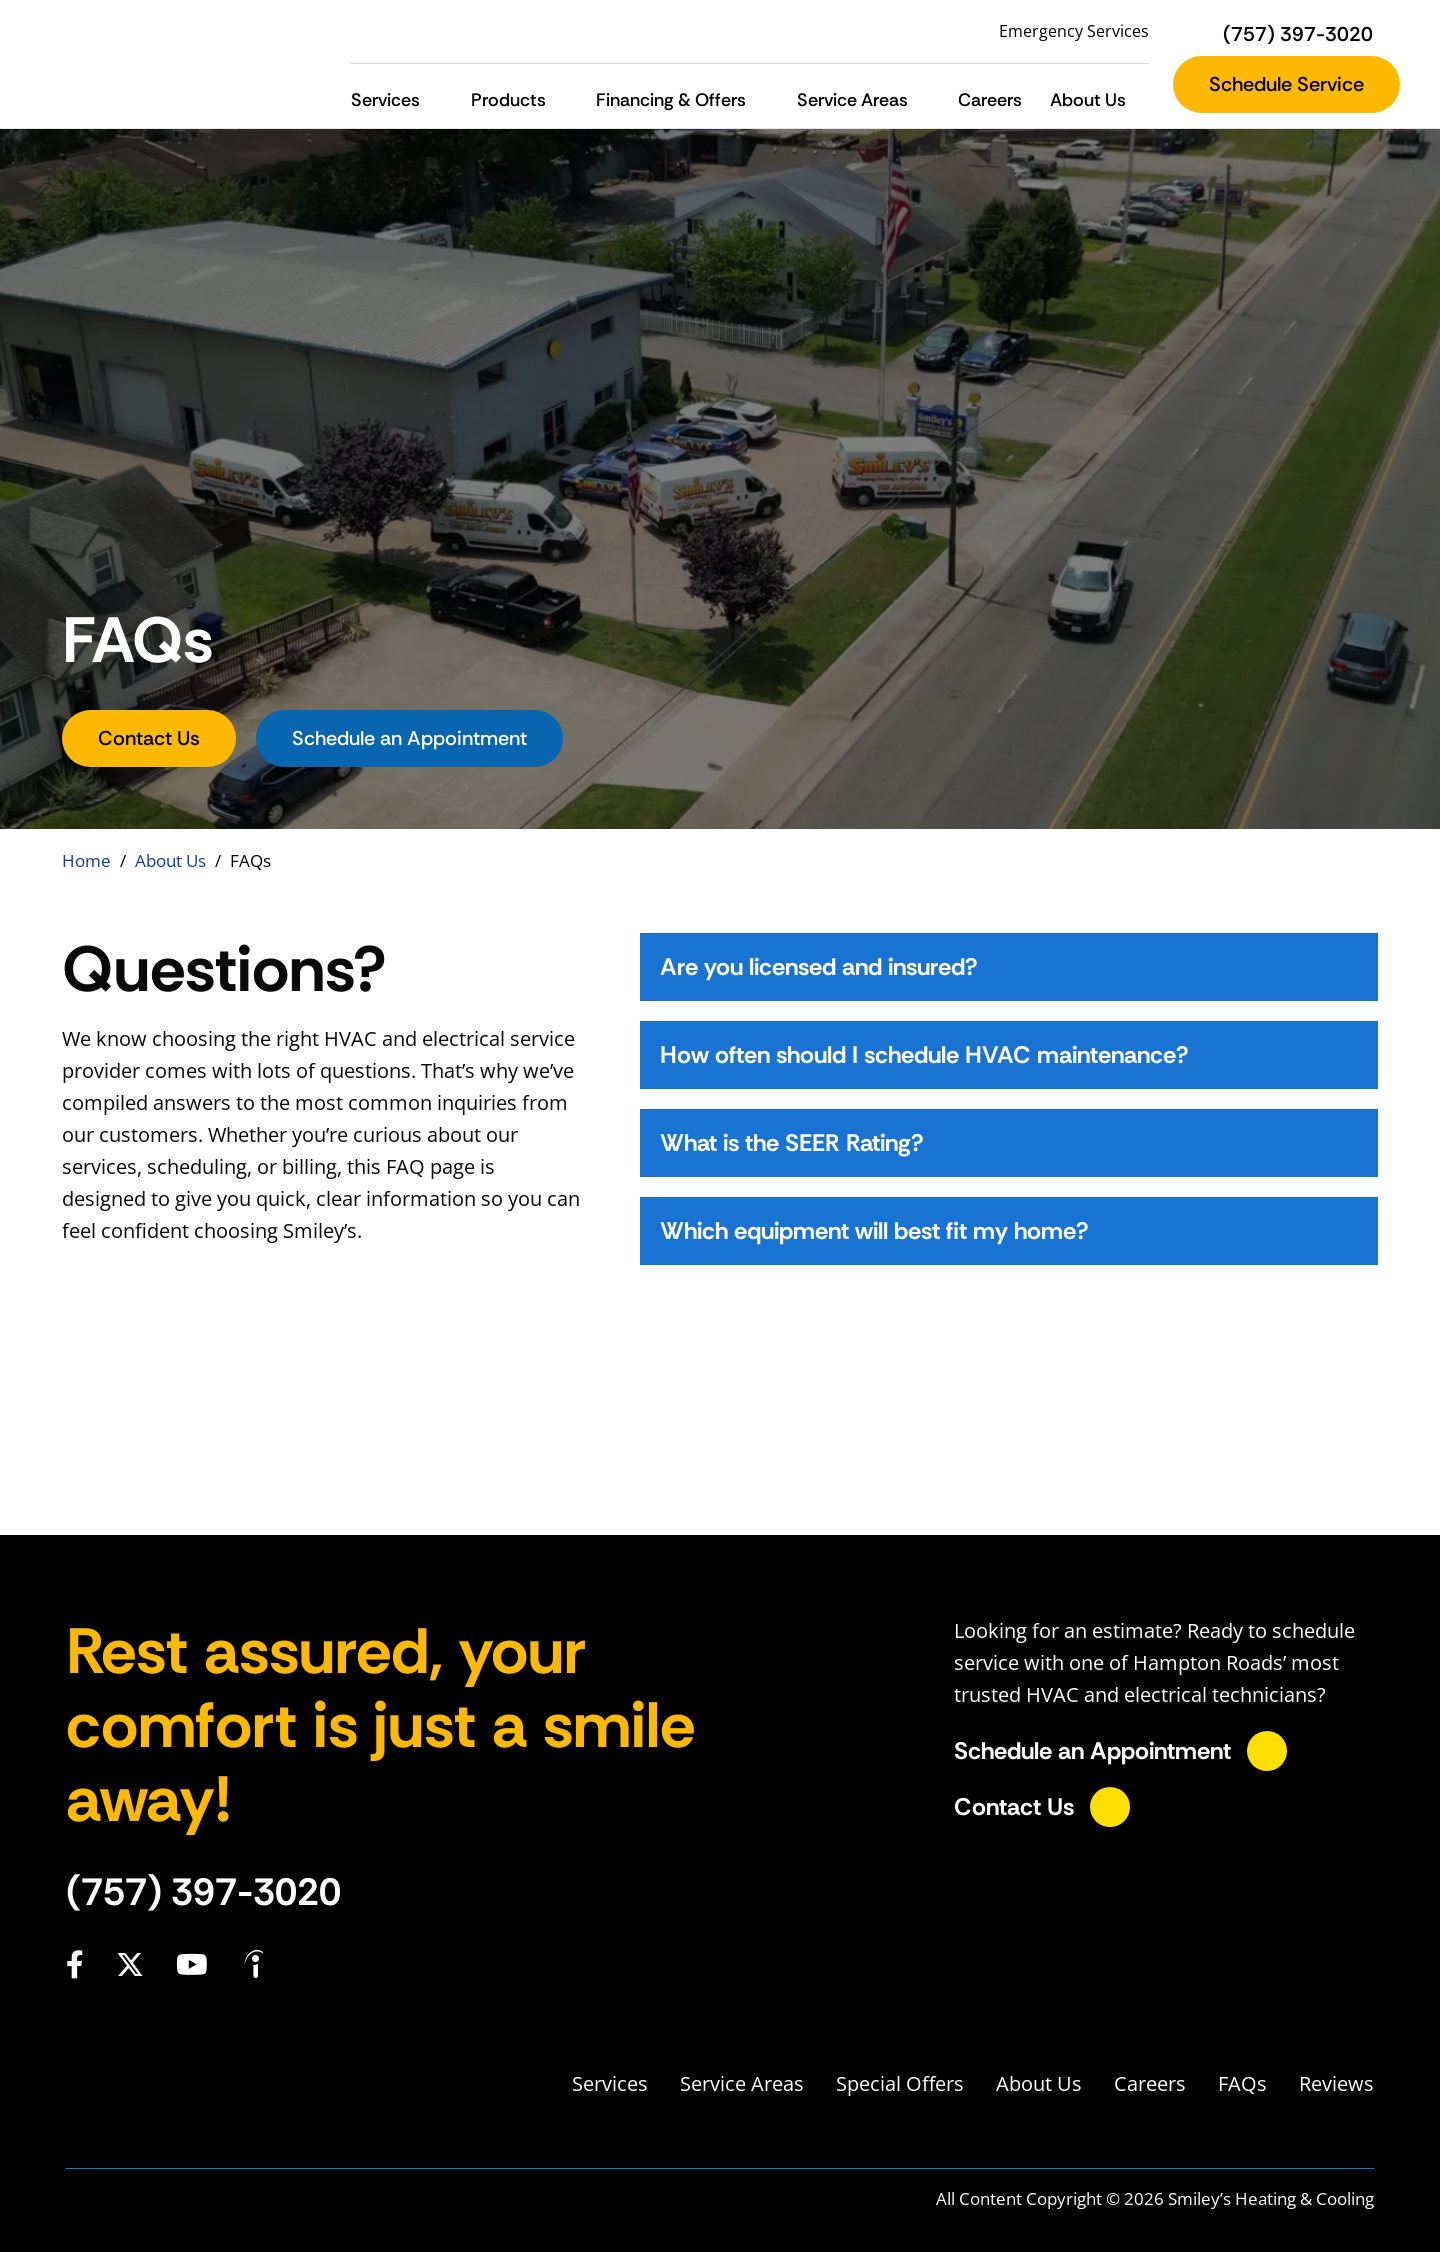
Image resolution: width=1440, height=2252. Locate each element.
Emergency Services (1074, 31)
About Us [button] (1088, 100)
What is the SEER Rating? (792, 1142)
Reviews (1336, 2083)
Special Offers (900, 2083)
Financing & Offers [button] (671, 100)
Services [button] (385, 100)
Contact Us (149, 738)
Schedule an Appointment (409, 738)
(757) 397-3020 (203, 1892)
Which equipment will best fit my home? (874, 1230)
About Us (170, 860)
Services (610, 2083)
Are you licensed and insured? (819, 966)
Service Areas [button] (852, 100)
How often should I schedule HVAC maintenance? (924, 1054)
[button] (437, 100)
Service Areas (742, 2083)
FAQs (1242, 2083)
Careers (990, 100)
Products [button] (508, 100)
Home (86, 860)
